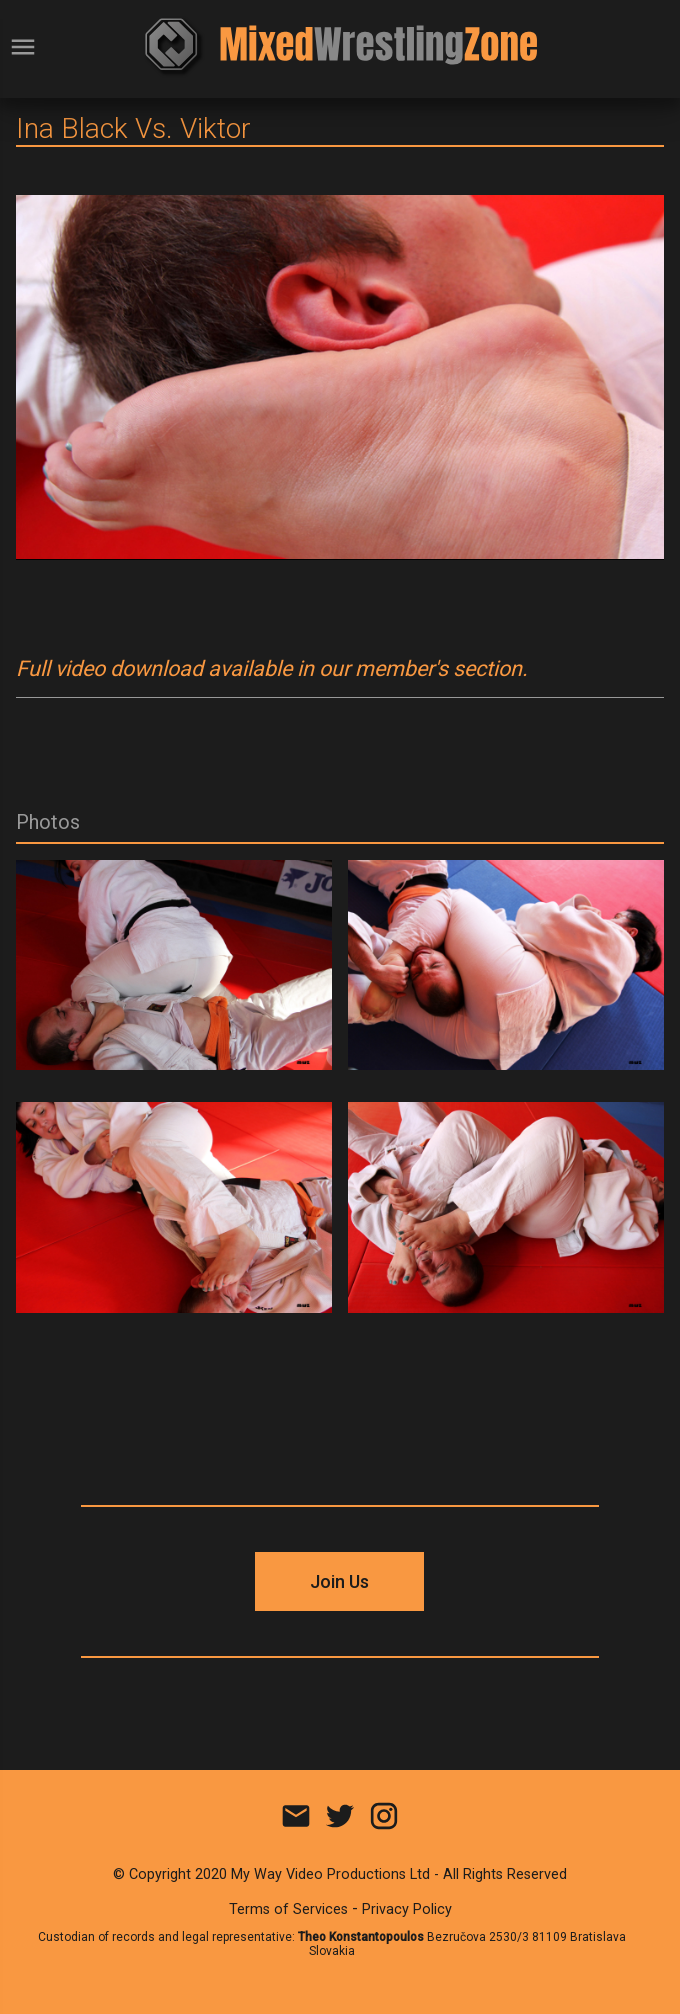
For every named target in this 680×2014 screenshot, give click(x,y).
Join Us (339, 1581)
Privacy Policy (407, 1909)
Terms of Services (288, 1909)
